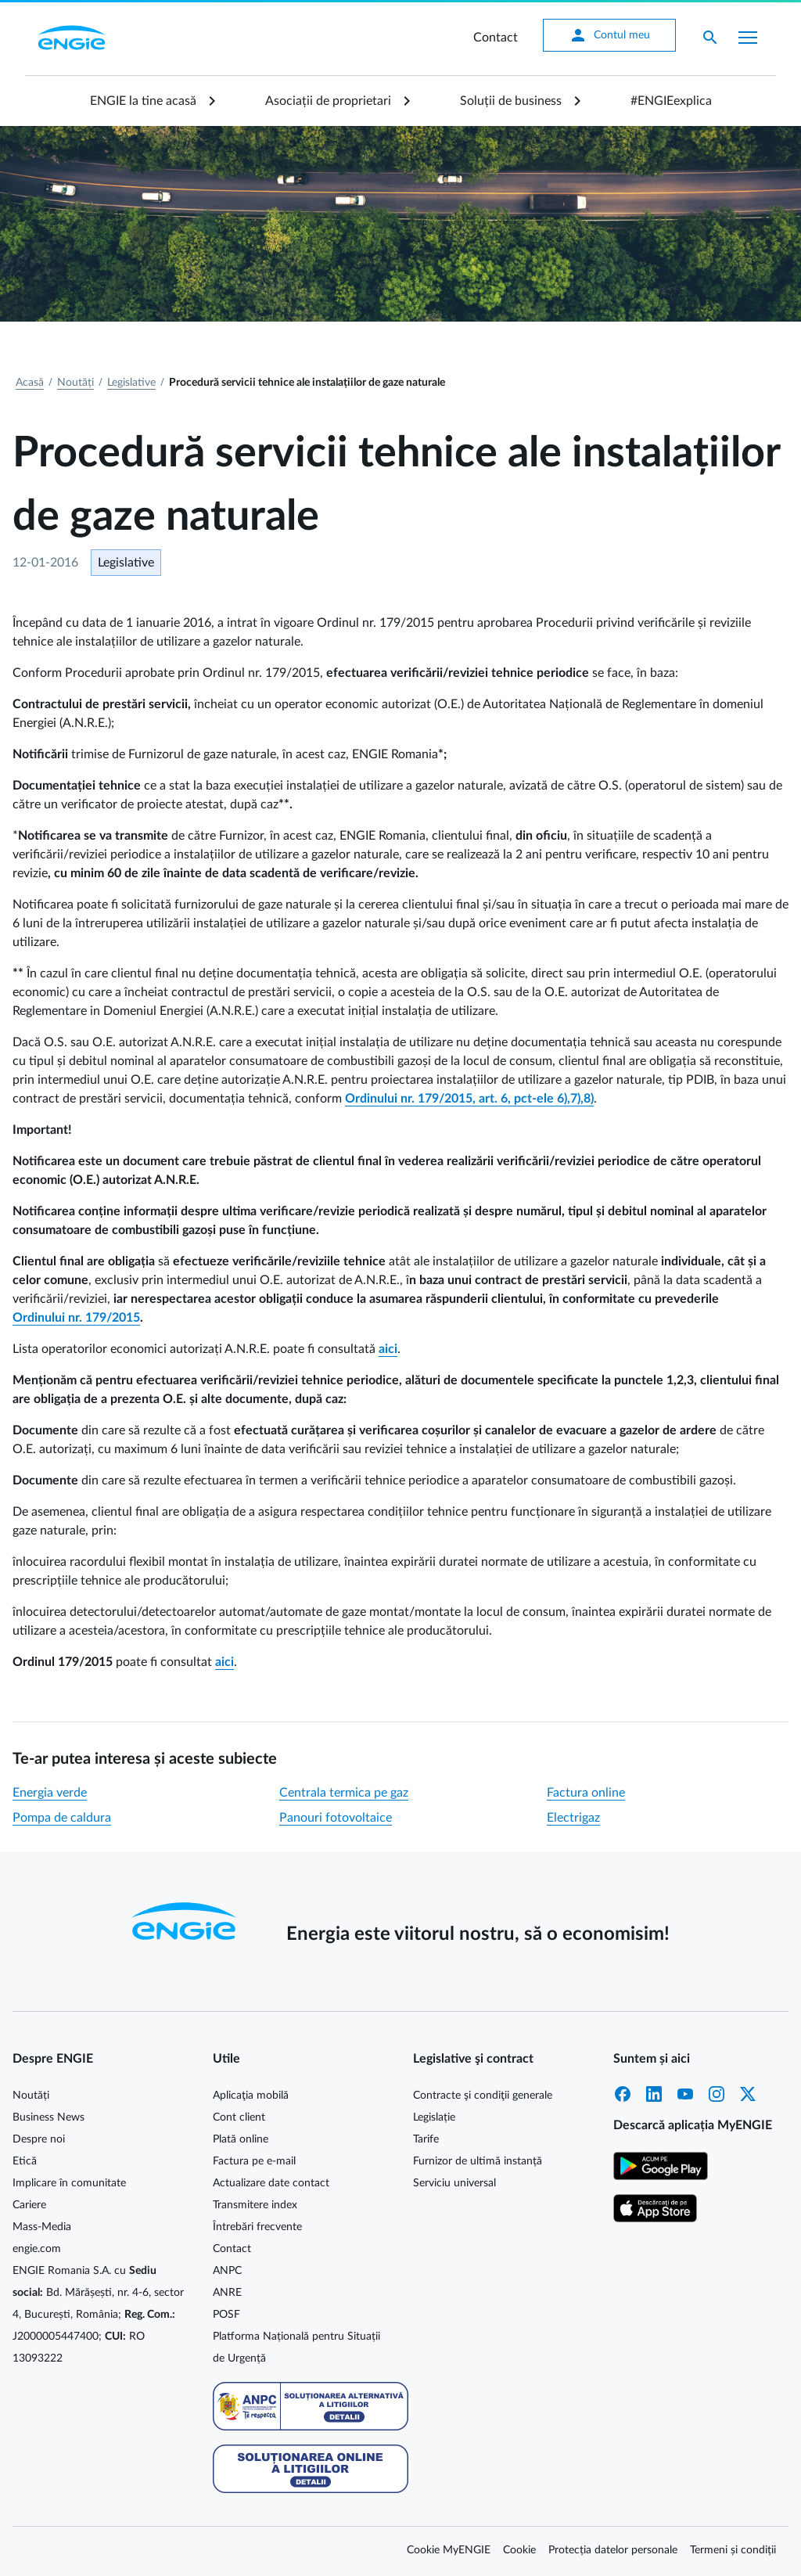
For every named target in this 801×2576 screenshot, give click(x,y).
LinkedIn (654, 2094)
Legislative (131, 382)
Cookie (519, 2550)
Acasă (30, 382)
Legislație (434, 2117)
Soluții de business (511, 101)
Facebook (622, 2094)
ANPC (227, 2270)
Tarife (426, 2139)
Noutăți (75, 382)
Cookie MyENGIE (448, 2550)
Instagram (716, 2094)
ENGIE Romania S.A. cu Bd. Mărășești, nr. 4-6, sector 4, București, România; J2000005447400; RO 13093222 (98, 2314)
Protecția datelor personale (612, 2550)
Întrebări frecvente (257, 2227)
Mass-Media (42, 2227)
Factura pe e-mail (254, 2161)
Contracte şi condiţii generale (482, 2095)
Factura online (586, 1792)
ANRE (227, 2292)
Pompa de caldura (62, 1817)
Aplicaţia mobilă (251, 2095)
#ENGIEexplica (671, 101)
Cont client (239, 2117)
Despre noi (39, 2139)
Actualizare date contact (271, 2183)
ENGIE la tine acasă (143, 101)
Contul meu (609, 35)
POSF (226, 2314)
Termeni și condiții (733, 2550)
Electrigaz (573, 1817)
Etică (25, 2161)
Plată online (240, 2139)
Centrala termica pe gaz (343, 1792)
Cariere (29, 2205)
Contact (495, 37)
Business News (48, 2117)
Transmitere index (255, 2205)
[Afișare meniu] (747, 37)
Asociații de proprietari (328, 101)
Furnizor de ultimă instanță (477, 2161)
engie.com (37, 2248)
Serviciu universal (454, 2183)
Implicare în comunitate (69, 2183)
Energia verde (50, 1792)
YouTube (685, 2094)
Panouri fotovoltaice (335, 1817)
